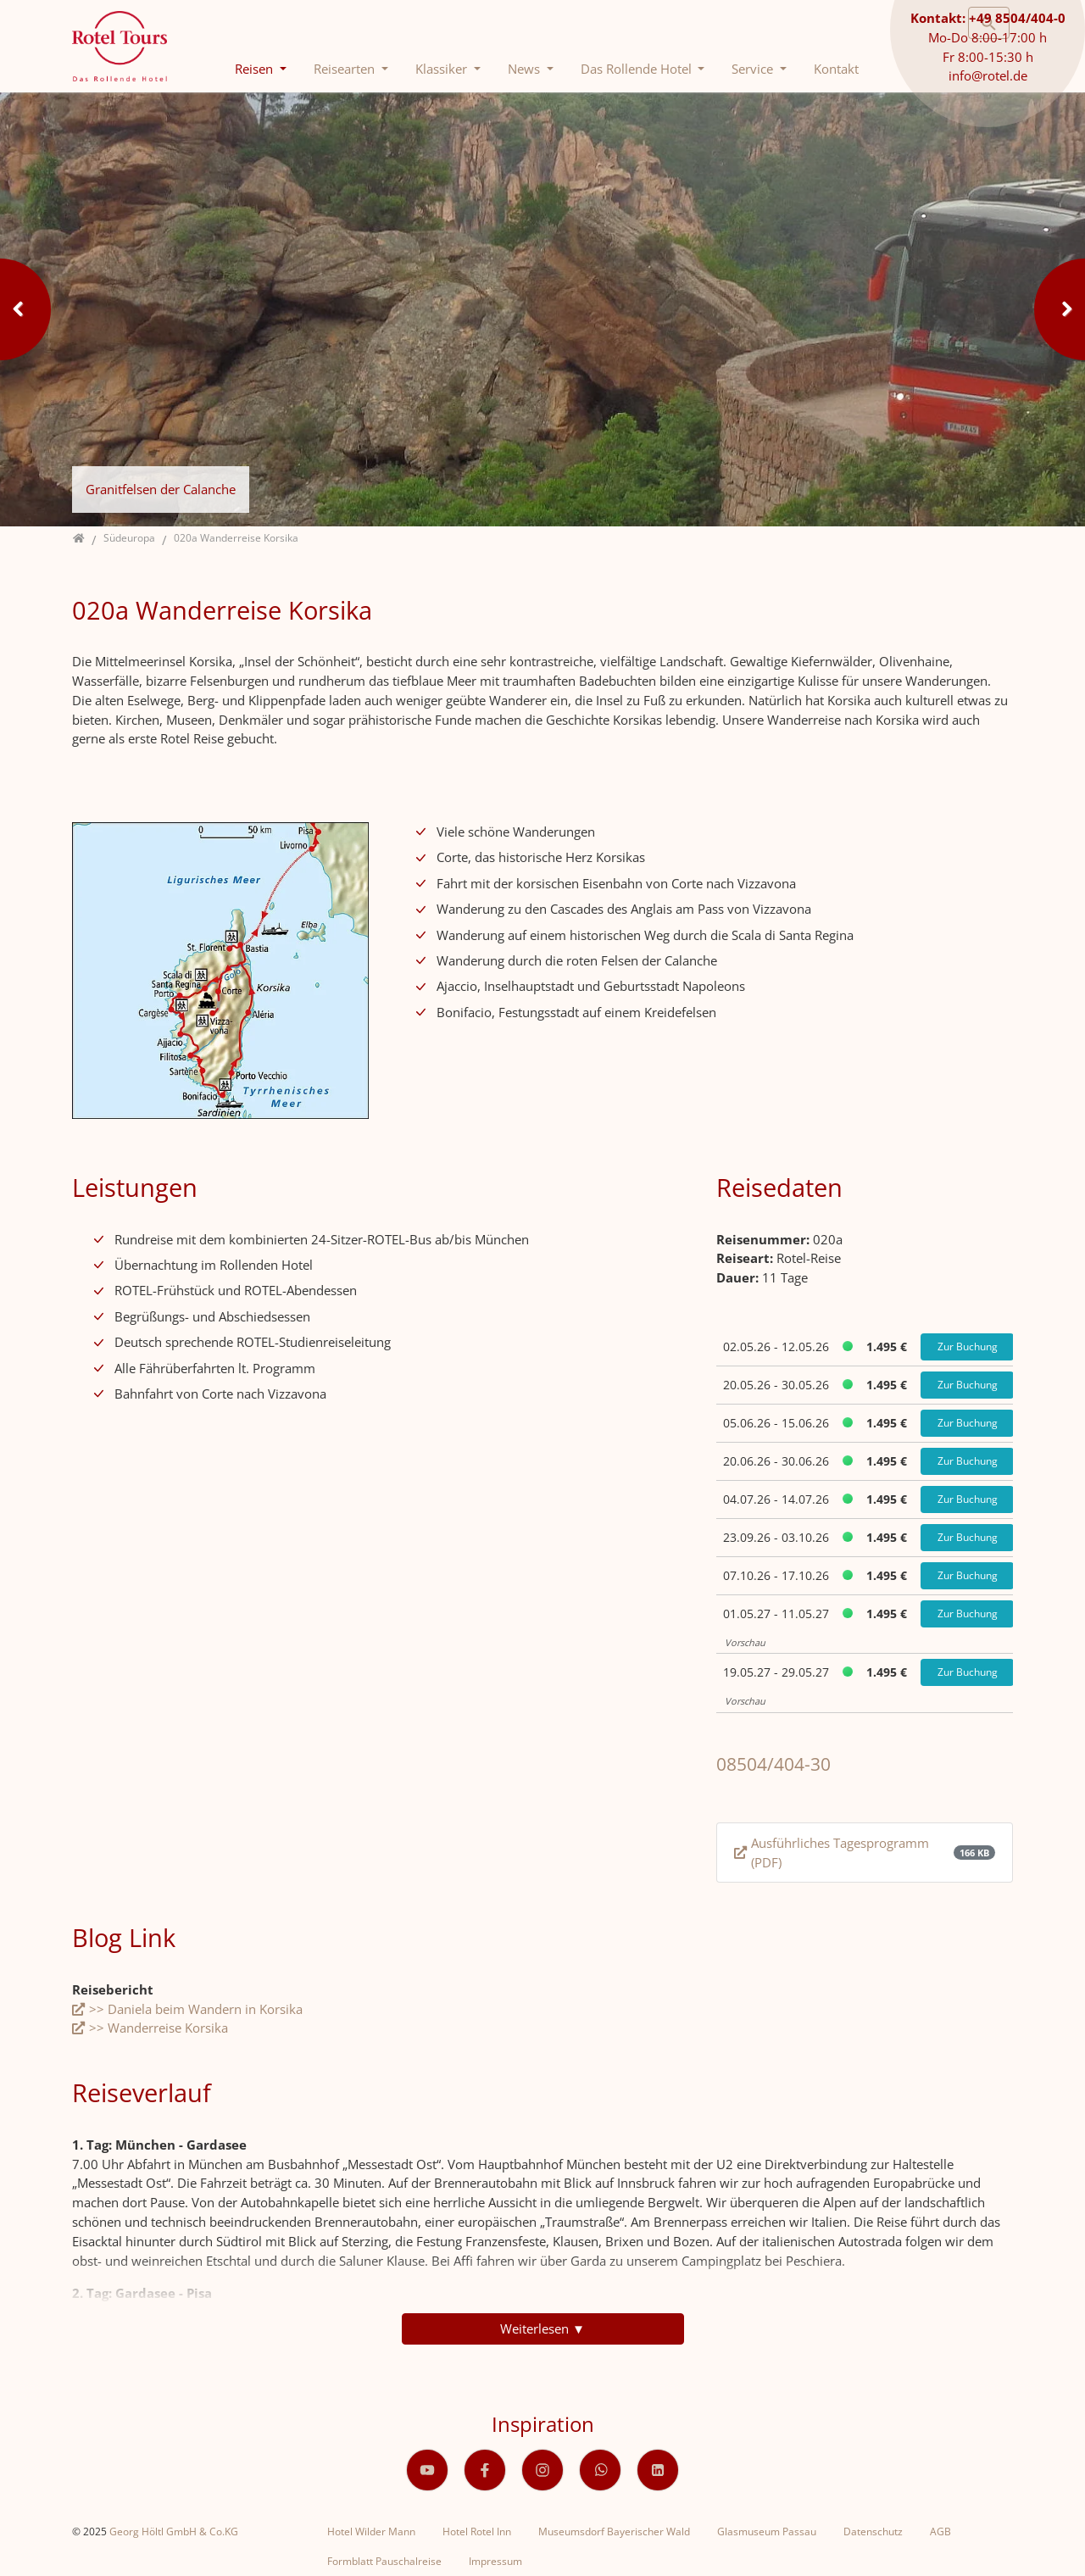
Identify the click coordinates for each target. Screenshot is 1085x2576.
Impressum (495, 2561)
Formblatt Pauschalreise (384, 2561)
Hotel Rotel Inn (476, 2531)
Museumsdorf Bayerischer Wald (614, 2531)
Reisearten (346, 68)
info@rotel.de (988, 75)
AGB (940, 2531)
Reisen (255, 68)
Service (754, 68)
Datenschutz (873, 2531)
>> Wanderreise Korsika (158, 2027)
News (525, 68)
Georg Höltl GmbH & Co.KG (173, 2531)
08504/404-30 (773, 1764)
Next (1059, 309)
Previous (25, 309)
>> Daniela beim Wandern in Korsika (196, 2008)
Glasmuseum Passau (766, 2531)
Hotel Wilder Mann (371, 2531)
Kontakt (836, 68)
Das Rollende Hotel (638, 68)
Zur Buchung (968, 1346)
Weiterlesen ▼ (542, 2328)
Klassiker (442, 68)
